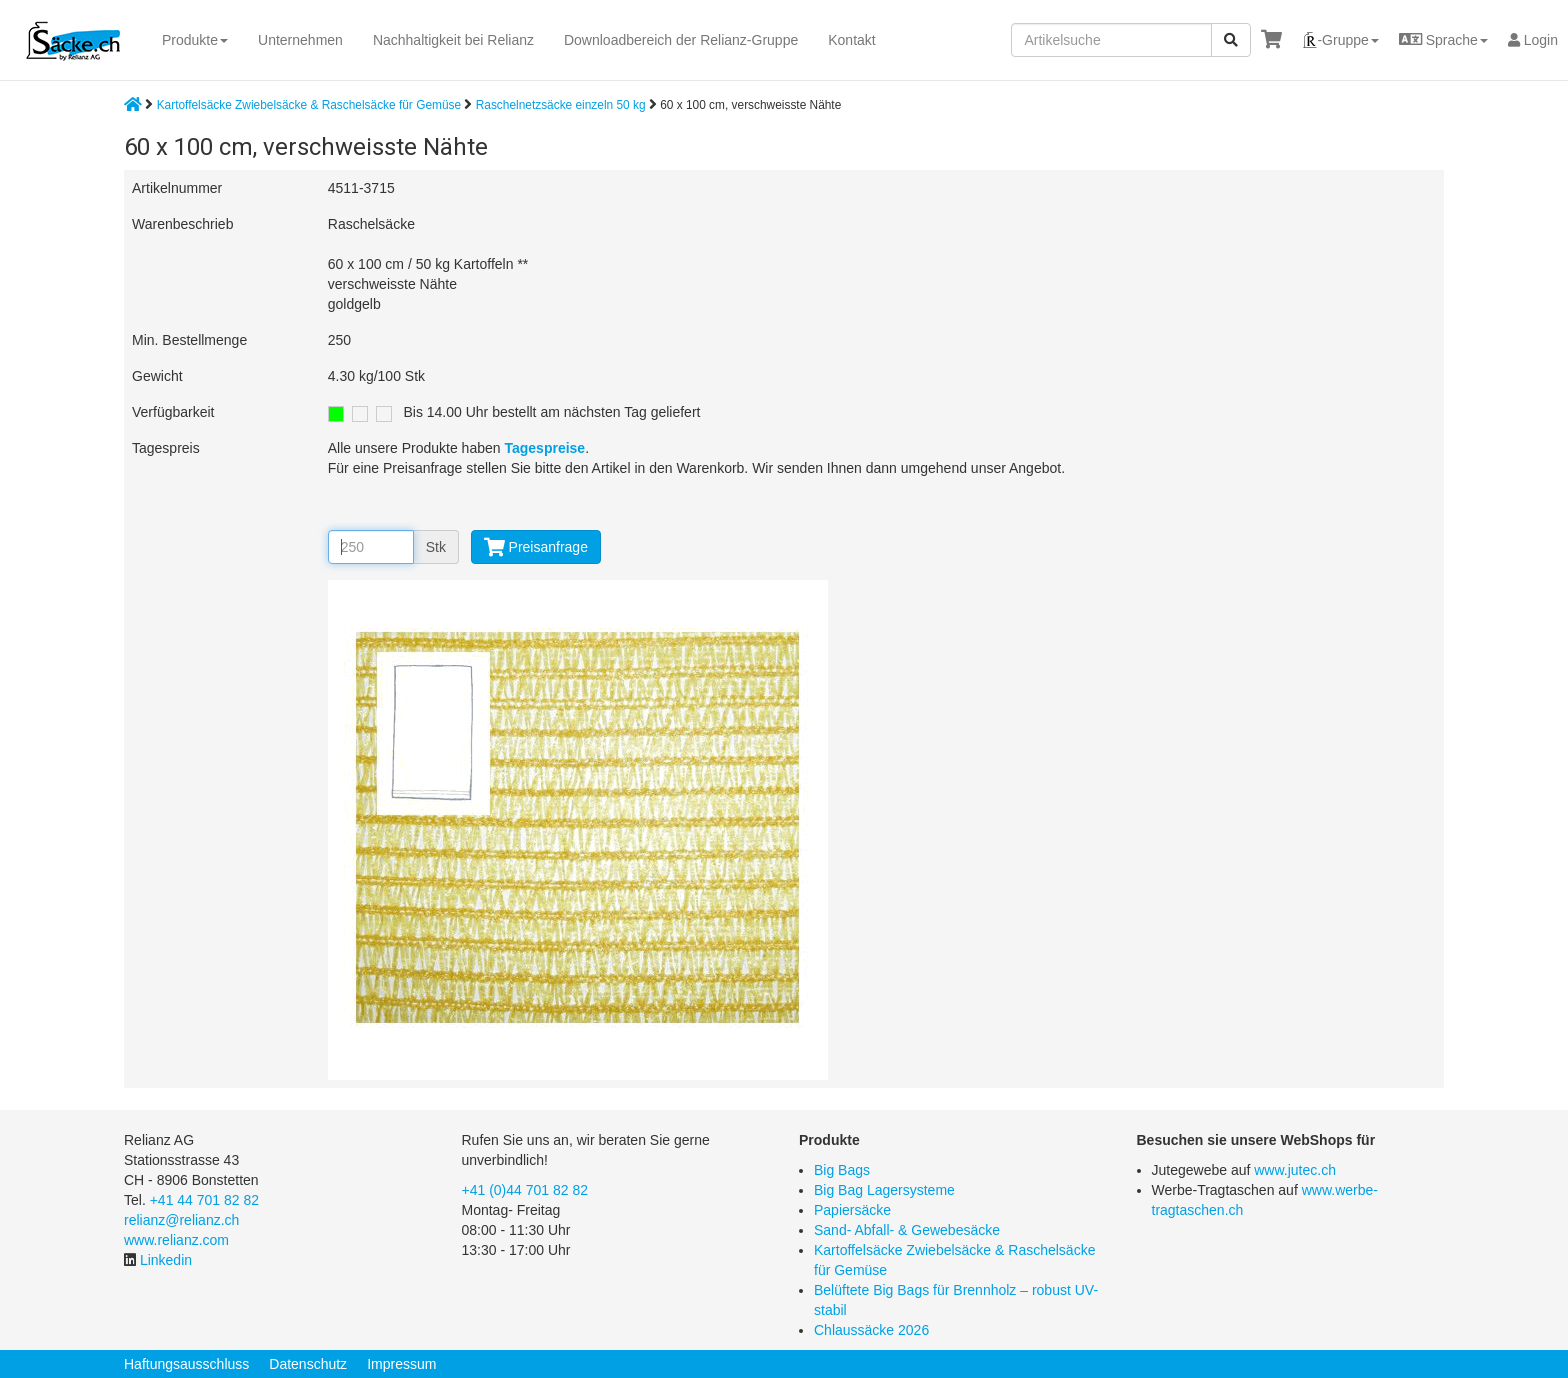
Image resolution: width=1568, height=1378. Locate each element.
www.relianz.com (176, 1240)
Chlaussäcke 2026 (871, 1330)
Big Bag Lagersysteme (884, 1190)
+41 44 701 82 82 (204, 1200)
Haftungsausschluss (186, 1364)
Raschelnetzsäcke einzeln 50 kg (562, 105)
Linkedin (166, 1260)
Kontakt (851, 40)
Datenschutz (308, 1364)
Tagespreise (544, 448)
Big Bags (842, 1170)
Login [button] (1533, 40)
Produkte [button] (195, 40)
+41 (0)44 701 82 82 (525, 1190)
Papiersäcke (852, 1210)
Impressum (401, 1364)
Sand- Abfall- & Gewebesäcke (907, 1230)
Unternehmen (300, 40)
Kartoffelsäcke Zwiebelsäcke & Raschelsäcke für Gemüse (309, 105)
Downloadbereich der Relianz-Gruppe (681, 40)
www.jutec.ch (1295, 1170)
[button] (1340, 40)
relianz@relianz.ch (181, 1220)
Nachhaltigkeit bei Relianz (453, 40)
